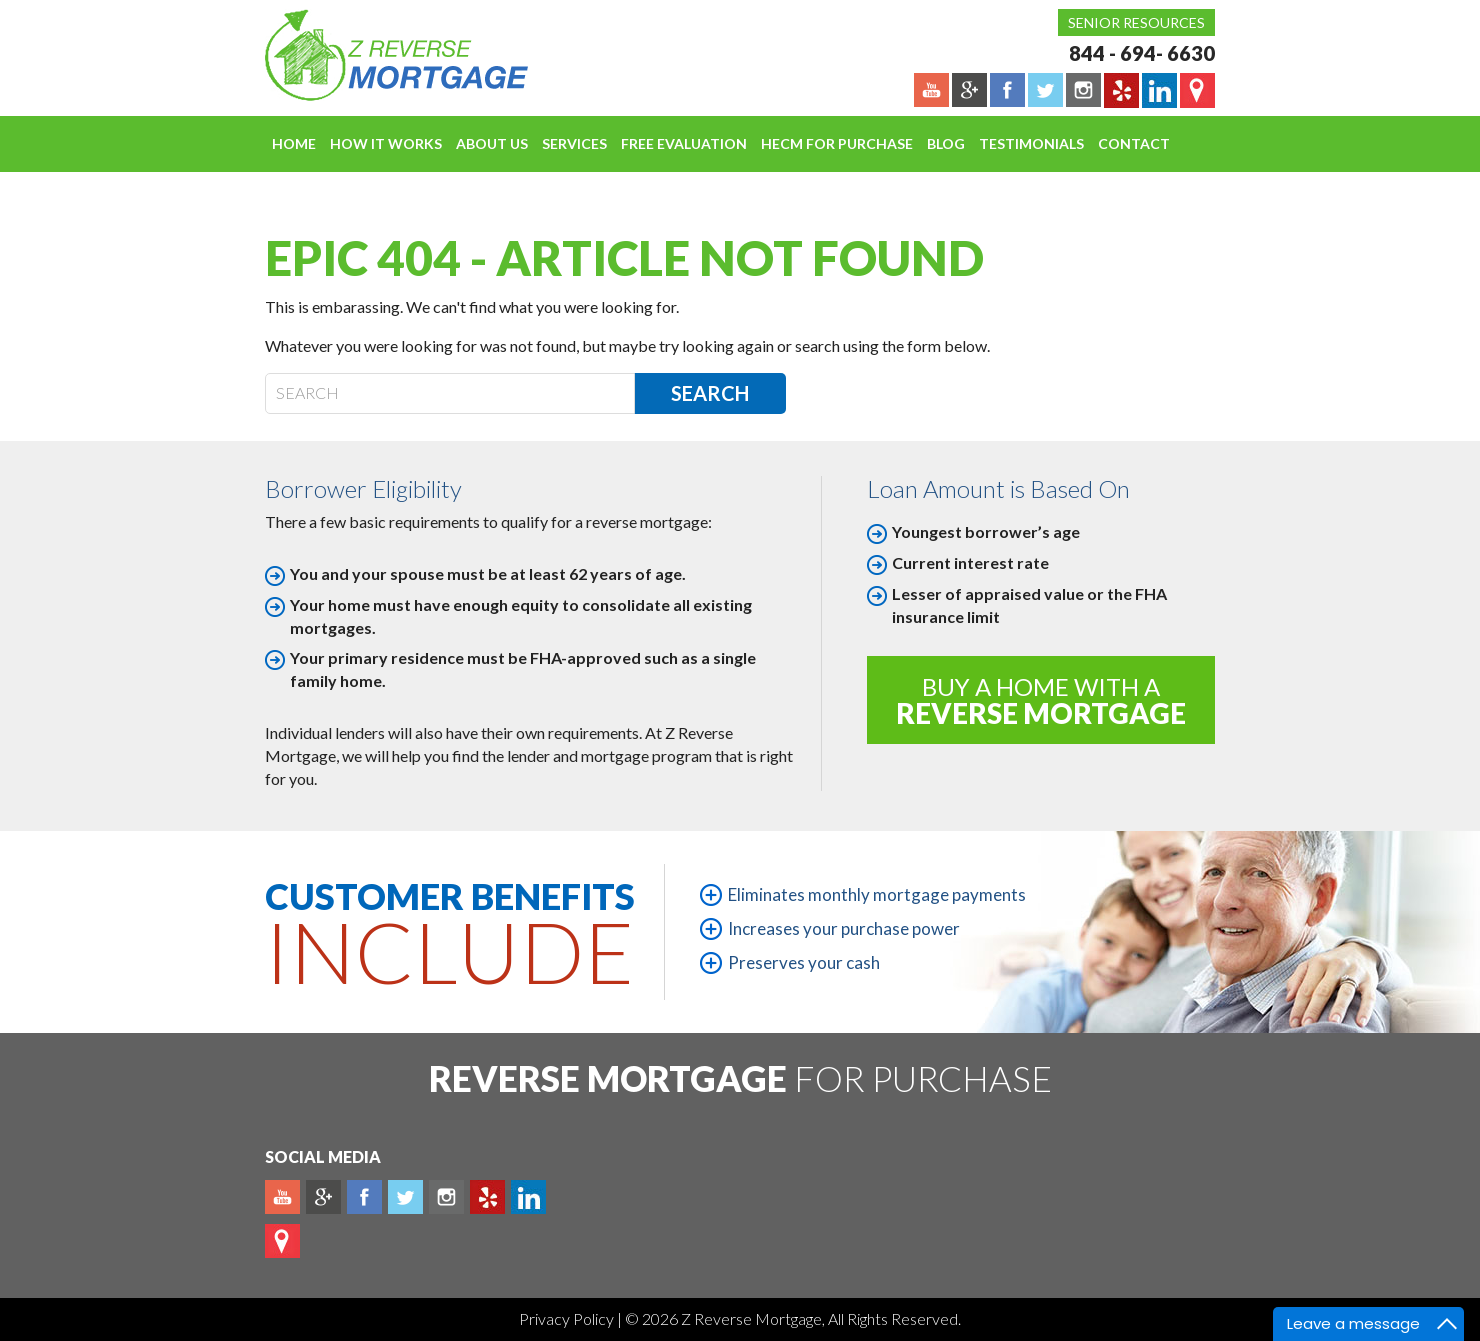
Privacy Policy (568, 1318)
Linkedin (528, 1197)
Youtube (282, 1197)
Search (710, 393)
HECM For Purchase (837, 143)
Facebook (364, 1197)
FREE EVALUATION (684, 143)
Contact (1134, 143)
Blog (946, 143)
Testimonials (1031, 143)
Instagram (446, 1197)
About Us (492, 143)
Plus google (323, 1197)
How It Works (386, 143)
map (282, 1241)
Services (574, 143)
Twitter (405, 1197)
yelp (487, 1197)
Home (294, 143)
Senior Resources (1136, 22)
